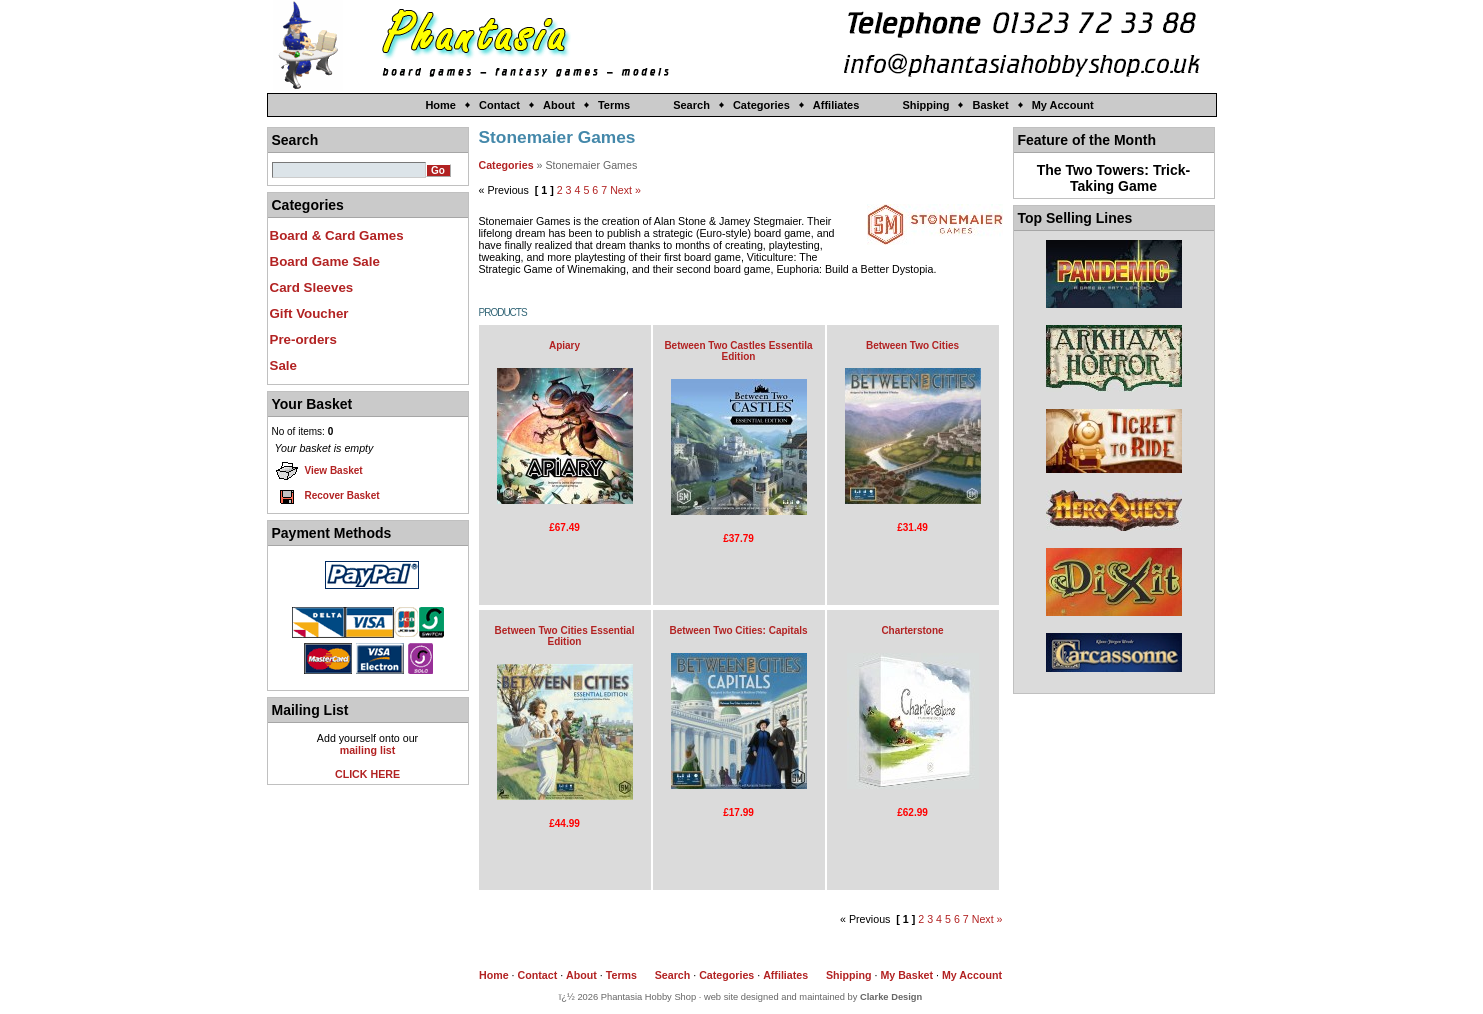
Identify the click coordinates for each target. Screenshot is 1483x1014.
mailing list (368, 750)
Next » (625, 190)
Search (691, 105)
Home (440, 105)
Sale (283, 365)
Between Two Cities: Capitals (738, 630)
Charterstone (912, 630)
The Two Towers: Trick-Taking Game (1114, 178)
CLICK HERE (367, 774)
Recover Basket (327, 496)
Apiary (564, 345)
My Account (1063, 105)
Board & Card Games (337, 235)
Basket (990, 105)
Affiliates (836, 105)
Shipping (925, 105)
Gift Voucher (309, 313)
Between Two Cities (912, 345)
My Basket (906, 975)
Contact (499, 105)
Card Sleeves (312, 287)
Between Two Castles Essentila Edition (738, 351)
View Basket (319, 471)
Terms (614, 105)
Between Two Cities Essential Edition (565, 636)
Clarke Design (891, 997)
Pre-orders (303, 339)
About (559, 105)
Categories (761, 105)
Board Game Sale (325, 261)
